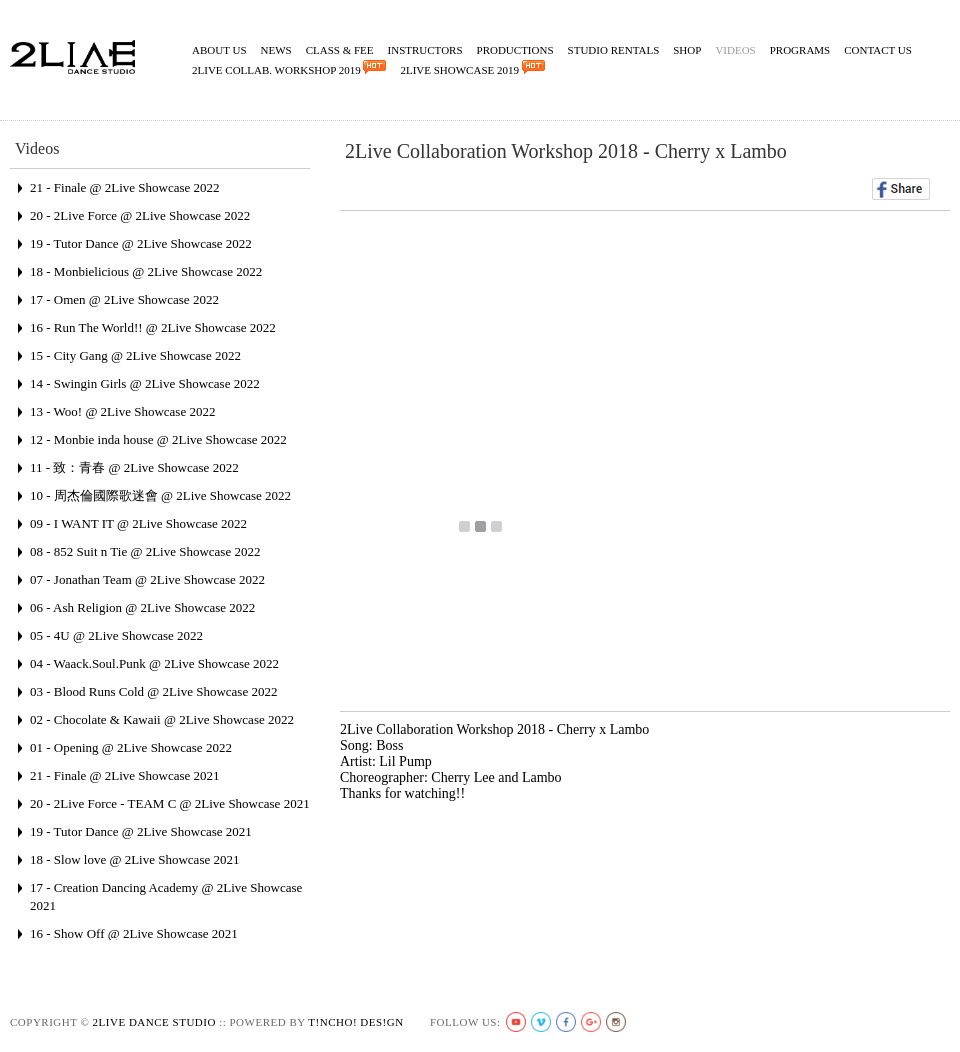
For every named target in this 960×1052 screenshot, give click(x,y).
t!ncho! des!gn (355, 1022)
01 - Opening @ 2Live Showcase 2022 (131, 747)
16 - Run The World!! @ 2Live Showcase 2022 (153, 327)
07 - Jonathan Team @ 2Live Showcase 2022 (147, 579)
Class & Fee (340, 50)
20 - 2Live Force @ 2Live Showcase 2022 (140, 215)
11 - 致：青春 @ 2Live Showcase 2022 (134, 467)
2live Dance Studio (154, 1022)
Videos (735, 50)
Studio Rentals (614, 50)
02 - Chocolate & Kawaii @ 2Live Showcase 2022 (162, 719)
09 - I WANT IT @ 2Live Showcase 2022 (138, 523)
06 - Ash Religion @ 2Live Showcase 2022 (142, 607)
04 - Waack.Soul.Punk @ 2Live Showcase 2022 (154, 663)
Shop (687, 50)
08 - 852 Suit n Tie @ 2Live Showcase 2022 (145, 551)
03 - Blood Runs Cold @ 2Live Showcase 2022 (153, 691)
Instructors (425, 50)
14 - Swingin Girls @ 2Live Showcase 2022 (145, 383)
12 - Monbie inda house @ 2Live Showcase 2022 (158, 439)
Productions (515, 50)
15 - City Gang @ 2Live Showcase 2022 (135, 355)
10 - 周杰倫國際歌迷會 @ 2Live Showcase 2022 (160, 495)
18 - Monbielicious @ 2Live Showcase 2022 (146, 271)
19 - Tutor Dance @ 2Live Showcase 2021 (141, 831)
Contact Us (878, 50)
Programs (800, 50)
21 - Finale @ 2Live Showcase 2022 (125, 187)
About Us (219, 50)
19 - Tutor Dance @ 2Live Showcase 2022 (141, 243)
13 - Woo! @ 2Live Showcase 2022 (122, 411)
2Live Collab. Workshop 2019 (289, 68)
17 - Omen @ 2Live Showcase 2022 (124, 299)
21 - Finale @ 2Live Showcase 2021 (125, 775)
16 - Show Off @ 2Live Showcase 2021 (134, 933)
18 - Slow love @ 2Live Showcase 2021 (134, 859)
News (276, 50)
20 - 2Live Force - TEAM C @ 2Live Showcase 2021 (170, 803)
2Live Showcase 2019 (472, 68)
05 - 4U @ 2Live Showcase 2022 (116, 635)
